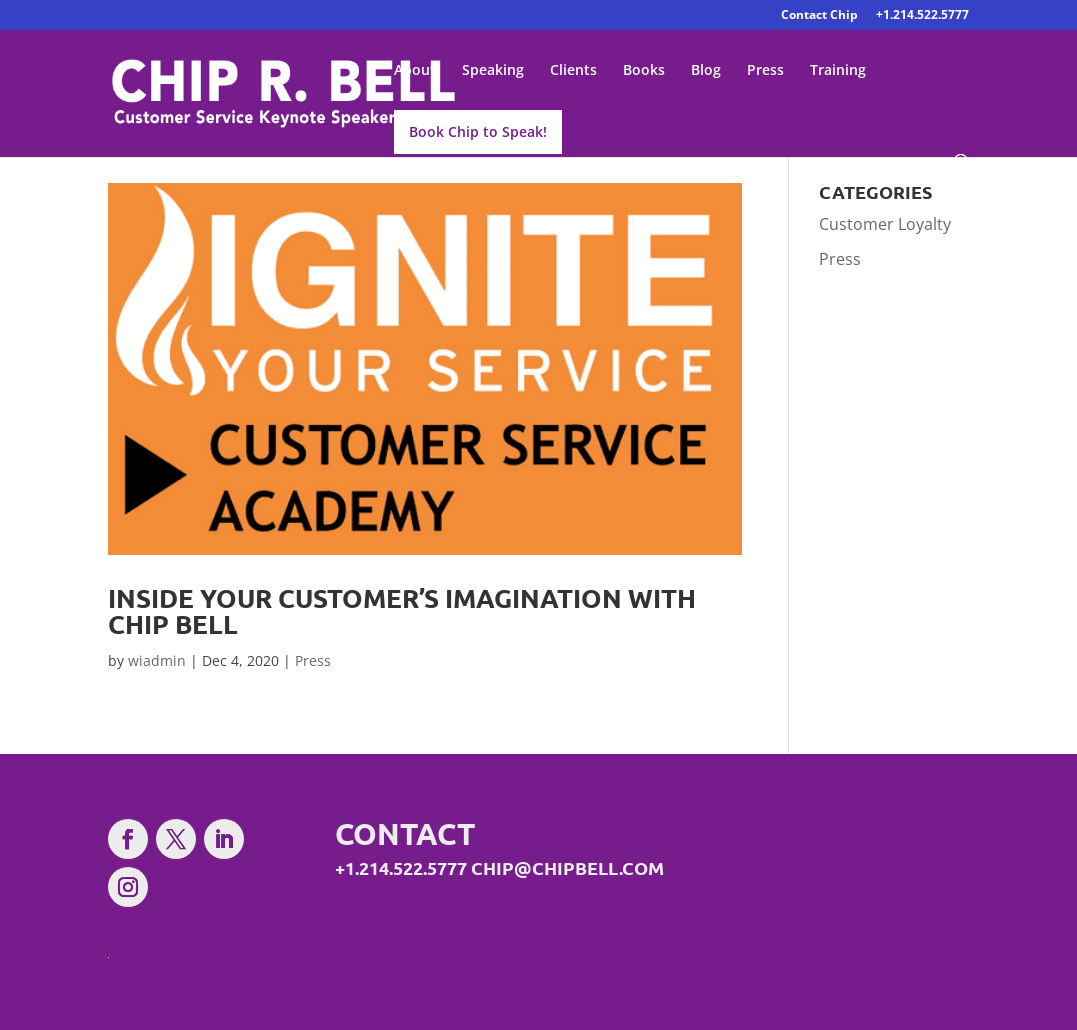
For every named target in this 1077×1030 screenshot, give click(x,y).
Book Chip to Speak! (478, 131)
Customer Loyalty (885, 224)
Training (838, 71)
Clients (573, 71)
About (415, 71)
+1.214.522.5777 (922, 16)
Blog (706, 71)
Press (765, 71)
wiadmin (157, 660)
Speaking (493, 71)
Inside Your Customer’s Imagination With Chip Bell (402, 610)
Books (644, 71)
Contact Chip (819, 16)
